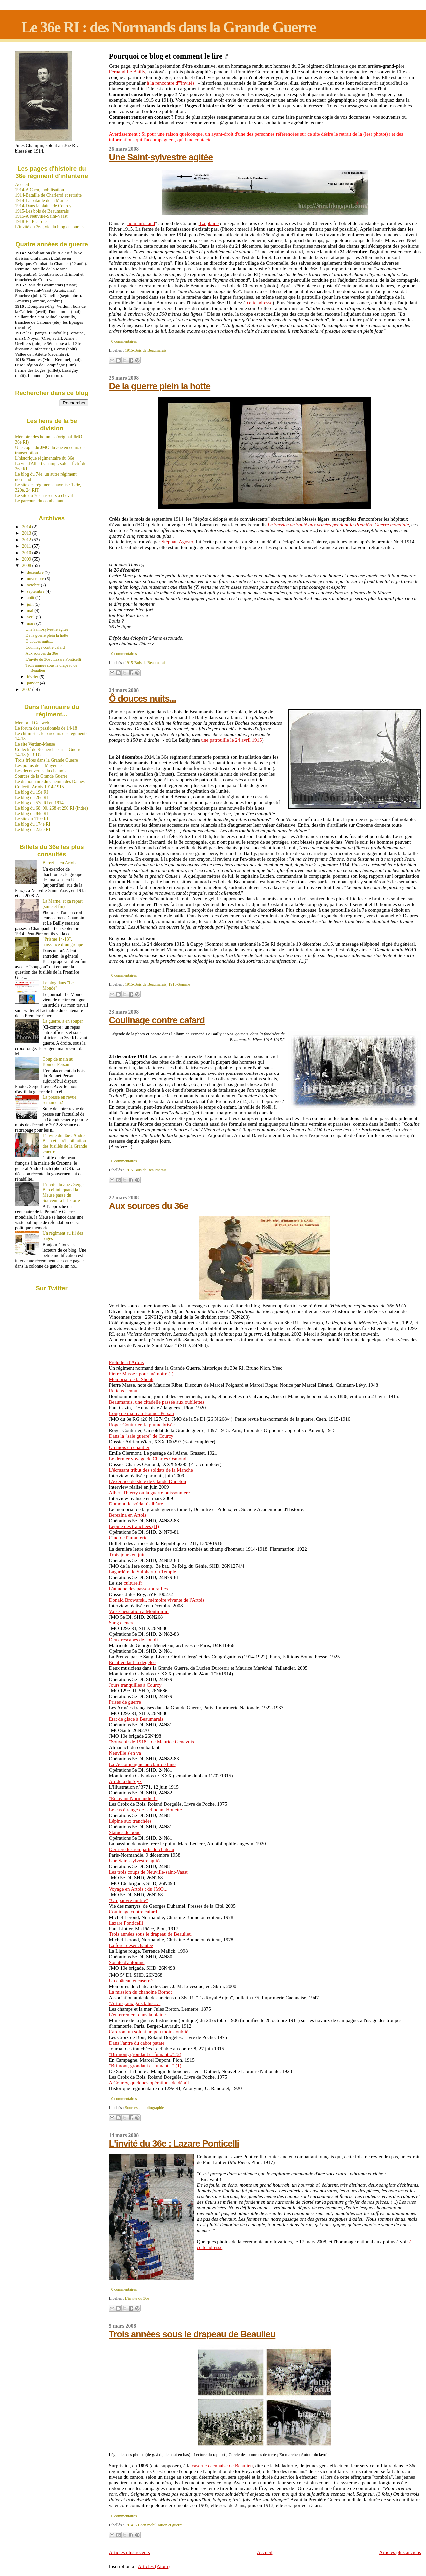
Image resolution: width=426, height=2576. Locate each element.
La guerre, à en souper (63, 1021)
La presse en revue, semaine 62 (60, 1100)
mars (31, 623)
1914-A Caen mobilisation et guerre (154, 2525)
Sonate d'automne (127, 1962)
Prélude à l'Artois (126, 1362)
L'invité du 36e (137, 2298)
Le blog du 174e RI (32, 824)
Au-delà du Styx (125, 1781)
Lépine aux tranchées (130, 1821)
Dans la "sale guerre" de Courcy (141, 1436)
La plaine (209, 223)
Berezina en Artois (127, 1515)
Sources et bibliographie (144, 2107)
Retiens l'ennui (124, 1390)
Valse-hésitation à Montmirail (139, 1611)
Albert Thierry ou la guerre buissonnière (149, 1492)
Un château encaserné (131, 1980)
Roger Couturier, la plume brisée (142, 1424)
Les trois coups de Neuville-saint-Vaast (148, 1872)
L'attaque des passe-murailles (138, 1588)
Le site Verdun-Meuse (35, 744)
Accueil (265, 2552)
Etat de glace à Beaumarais (136, 1719)
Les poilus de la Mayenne (38, 765)
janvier (33, 682)
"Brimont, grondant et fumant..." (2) (145, 2054)
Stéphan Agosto (177, 541)
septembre (36, 591)
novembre (36, 578)
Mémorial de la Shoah (131, 1379)
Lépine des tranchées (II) (134, 1526)
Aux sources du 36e (148, 1206)
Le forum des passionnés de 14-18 (46, 728)
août (31, 597)
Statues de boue (125, 1832)
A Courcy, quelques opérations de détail (149, 2082)
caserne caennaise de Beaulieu (222, 2465)
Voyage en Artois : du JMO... (138, 1889)
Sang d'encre (122, 1622)
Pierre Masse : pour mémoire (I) (141, 1373)
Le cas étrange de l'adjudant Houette (145, 1809)
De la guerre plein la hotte (160, 386)
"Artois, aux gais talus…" (135, 2003)
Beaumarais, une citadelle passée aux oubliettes (156, 1402)
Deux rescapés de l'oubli (133, 1639)
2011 (27, 546)
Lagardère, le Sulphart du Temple (142, 1571)
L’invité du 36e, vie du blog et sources (49, 226)
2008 (27, 565)
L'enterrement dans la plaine (137, 2014)
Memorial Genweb (32, 722)
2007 (27, 689)
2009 (27, 559)
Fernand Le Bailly (127, 71)
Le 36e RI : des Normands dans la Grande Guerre (168, 27)
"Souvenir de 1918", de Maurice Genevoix (152, 1741)
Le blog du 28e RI (31, 797)
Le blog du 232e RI (32, 829)
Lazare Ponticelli (126, 1923)
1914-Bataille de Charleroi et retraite (48, 195)
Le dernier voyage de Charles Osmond (147, 1458)
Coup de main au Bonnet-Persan (141, 1413)
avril (31, 616)
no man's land (141, 223)
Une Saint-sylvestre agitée (161, 157)
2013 (27, 533)
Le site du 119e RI (31, 818)
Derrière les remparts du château (141, 1849)
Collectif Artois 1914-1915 (39, 786)
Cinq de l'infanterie (128, 1537)
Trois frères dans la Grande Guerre (46, 760)
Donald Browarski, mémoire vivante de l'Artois (157, 1600)
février (33, 676)
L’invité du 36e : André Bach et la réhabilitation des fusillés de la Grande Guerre (65, 1143)
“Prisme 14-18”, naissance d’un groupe (63, 942)
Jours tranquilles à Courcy (135, 1685)
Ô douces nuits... (142, 698)
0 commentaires (124, 341)
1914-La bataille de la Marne (41, 200)
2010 (27, 552)
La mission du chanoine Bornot (140, 1992)
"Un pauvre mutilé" (128, 1900)
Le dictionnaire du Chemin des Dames (50, 781)
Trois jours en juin (127, 1554)
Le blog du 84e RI (31, 813)
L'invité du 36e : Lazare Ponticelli (174, 2143)
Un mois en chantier (129, 1447)
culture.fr (133, 1583)
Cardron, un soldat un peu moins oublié (148, 2031)
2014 (27, 526)
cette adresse (260, 302)
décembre (36, 572)
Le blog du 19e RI (31, 792)
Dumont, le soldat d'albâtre (136, 1503)
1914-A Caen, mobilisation (39, 189)
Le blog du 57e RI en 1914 (39, 802)
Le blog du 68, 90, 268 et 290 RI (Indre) (51, 808)
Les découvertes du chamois (40, 770)
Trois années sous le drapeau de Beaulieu (150, 1934)
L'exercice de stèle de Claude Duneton (147, 1481)
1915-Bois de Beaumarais (145, 350)
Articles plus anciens (400, 2552)
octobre (34, 584)
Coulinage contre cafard (157, 1020)
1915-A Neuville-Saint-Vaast (41, 216)
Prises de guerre (125, 1702)
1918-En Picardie (31, 221)
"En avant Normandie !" (133, 1798)
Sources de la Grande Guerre (41, 776)
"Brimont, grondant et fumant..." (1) (145, 2065)
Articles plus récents (129, 2552)
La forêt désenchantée (131, 1945)
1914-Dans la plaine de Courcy (43, 205)
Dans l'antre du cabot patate (137, 2043)
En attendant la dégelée (132, 1662)
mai (31, 610)
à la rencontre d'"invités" (172, 83)
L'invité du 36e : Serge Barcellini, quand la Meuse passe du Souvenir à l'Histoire (63, 1192)
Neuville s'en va (125, 1753)
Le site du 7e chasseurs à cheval (44, 495)
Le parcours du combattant (39, 500)
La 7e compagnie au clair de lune (142, 1764)
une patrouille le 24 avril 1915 (231, 740)
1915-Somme (179, 984)
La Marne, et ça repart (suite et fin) (63, 904)
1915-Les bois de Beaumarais (42, 211)
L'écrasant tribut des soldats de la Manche (151, 1470)
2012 (27, 539)
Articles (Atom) (154, 2566)
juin (31, 604)
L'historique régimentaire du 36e (44, 458)
